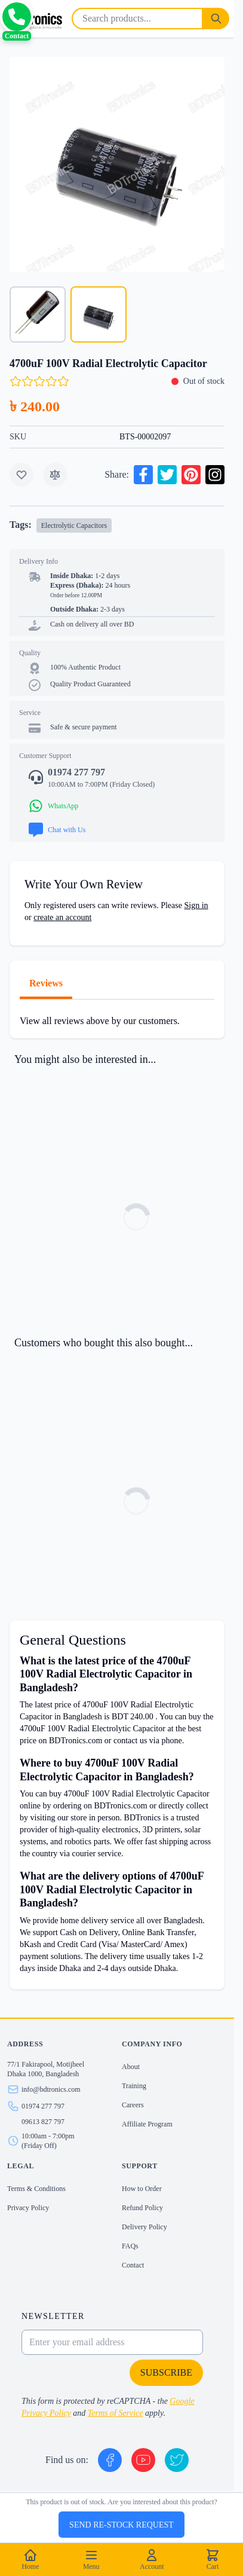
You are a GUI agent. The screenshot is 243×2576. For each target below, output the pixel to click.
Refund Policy (142, 2208)
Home (30, 2559)
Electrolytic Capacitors (74, 525)
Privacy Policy (28, 2208)
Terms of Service (115, 2413)
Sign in (196, 905)
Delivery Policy (144, 2227)
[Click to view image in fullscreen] (117, 164)
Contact (133, 2265)
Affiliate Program (147, 2124)
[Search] (216, 18)
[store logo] (33, 18)
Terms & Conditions (36, 2188)
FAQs (130, 2246)
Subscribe (166, 2372)
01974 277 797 (42, 2106)
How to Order (142, 2188)
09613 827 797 (42, 2121)
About (131, 2066)
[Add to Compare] (55, 475)
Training (134, 2086)
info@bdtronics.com (51, 2089)
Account (152, 2559)
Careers (133, 2105)
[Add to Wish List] (21, 475)
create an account (62, 917)
